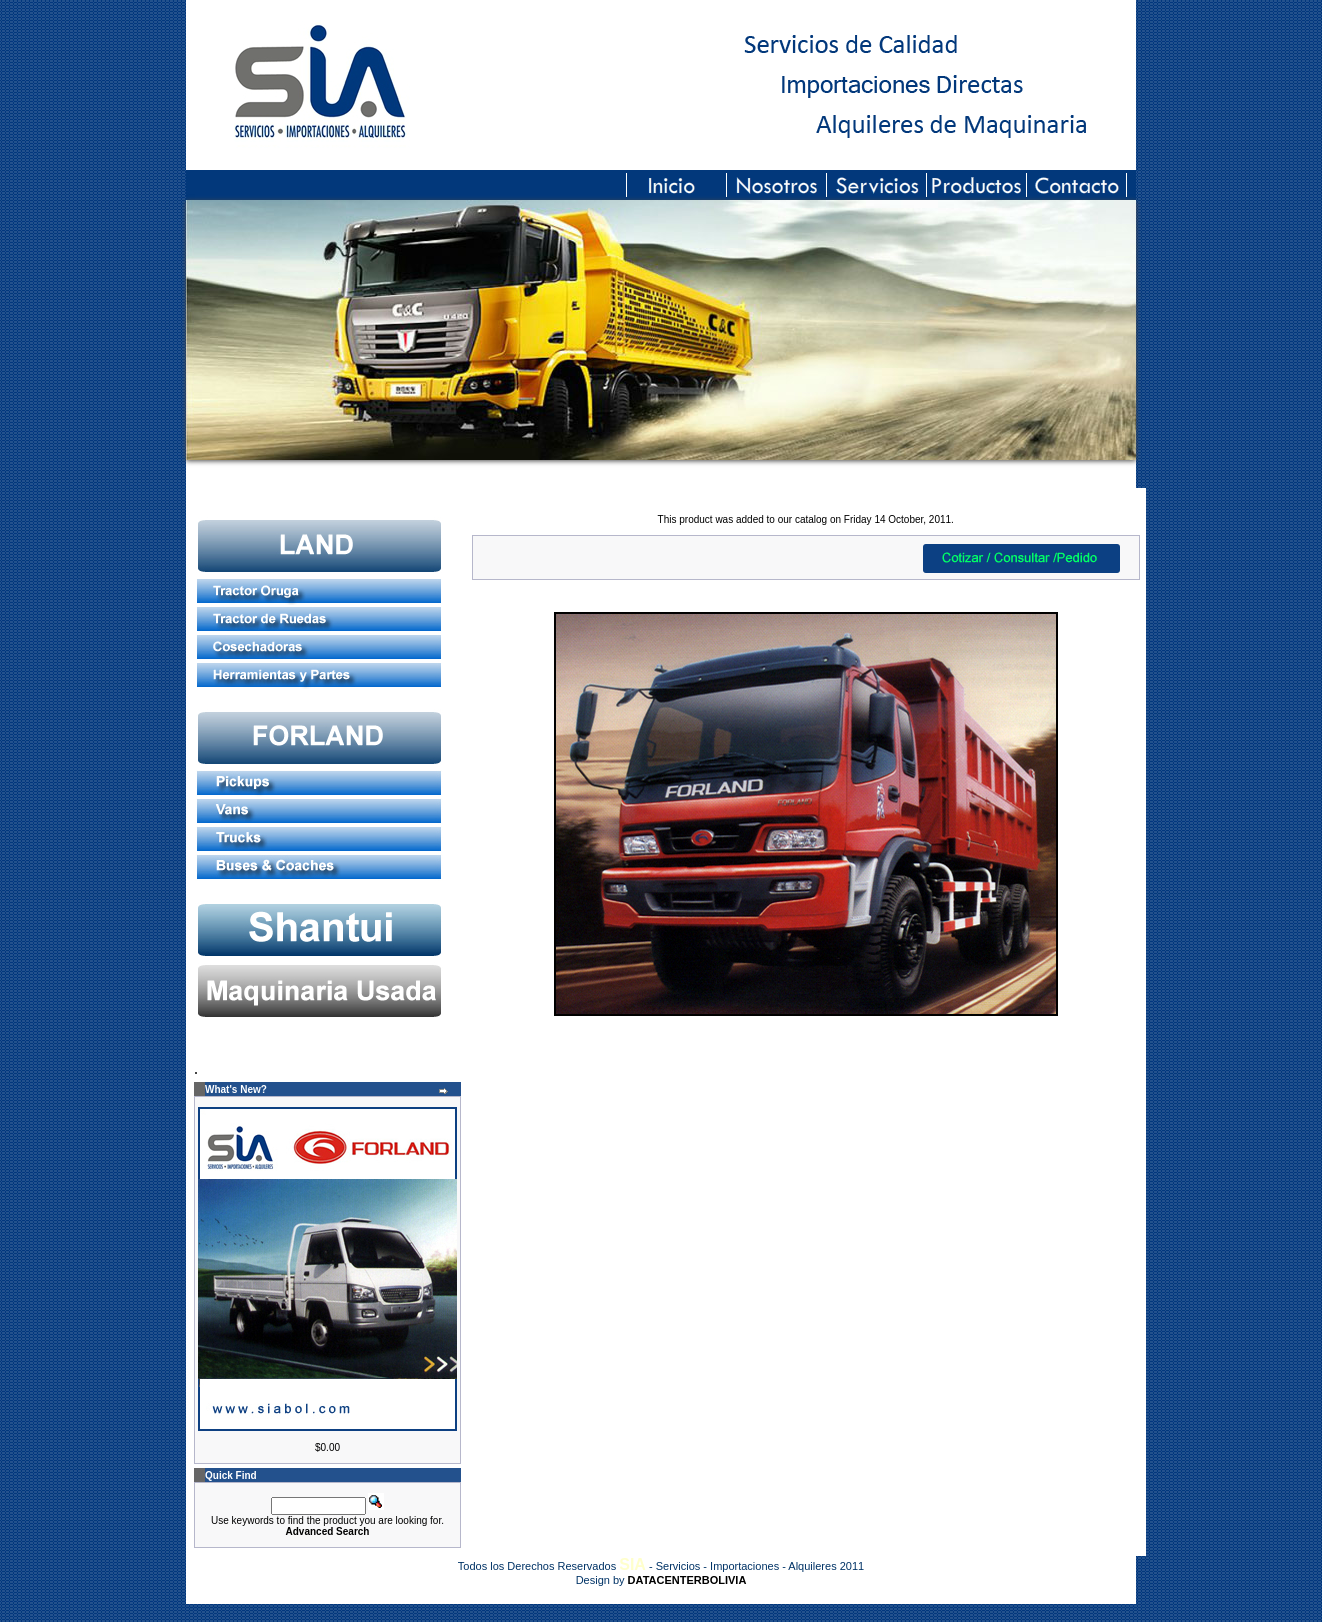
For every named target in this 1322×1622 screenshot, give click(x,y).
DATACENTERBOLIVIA (687, 1580)
